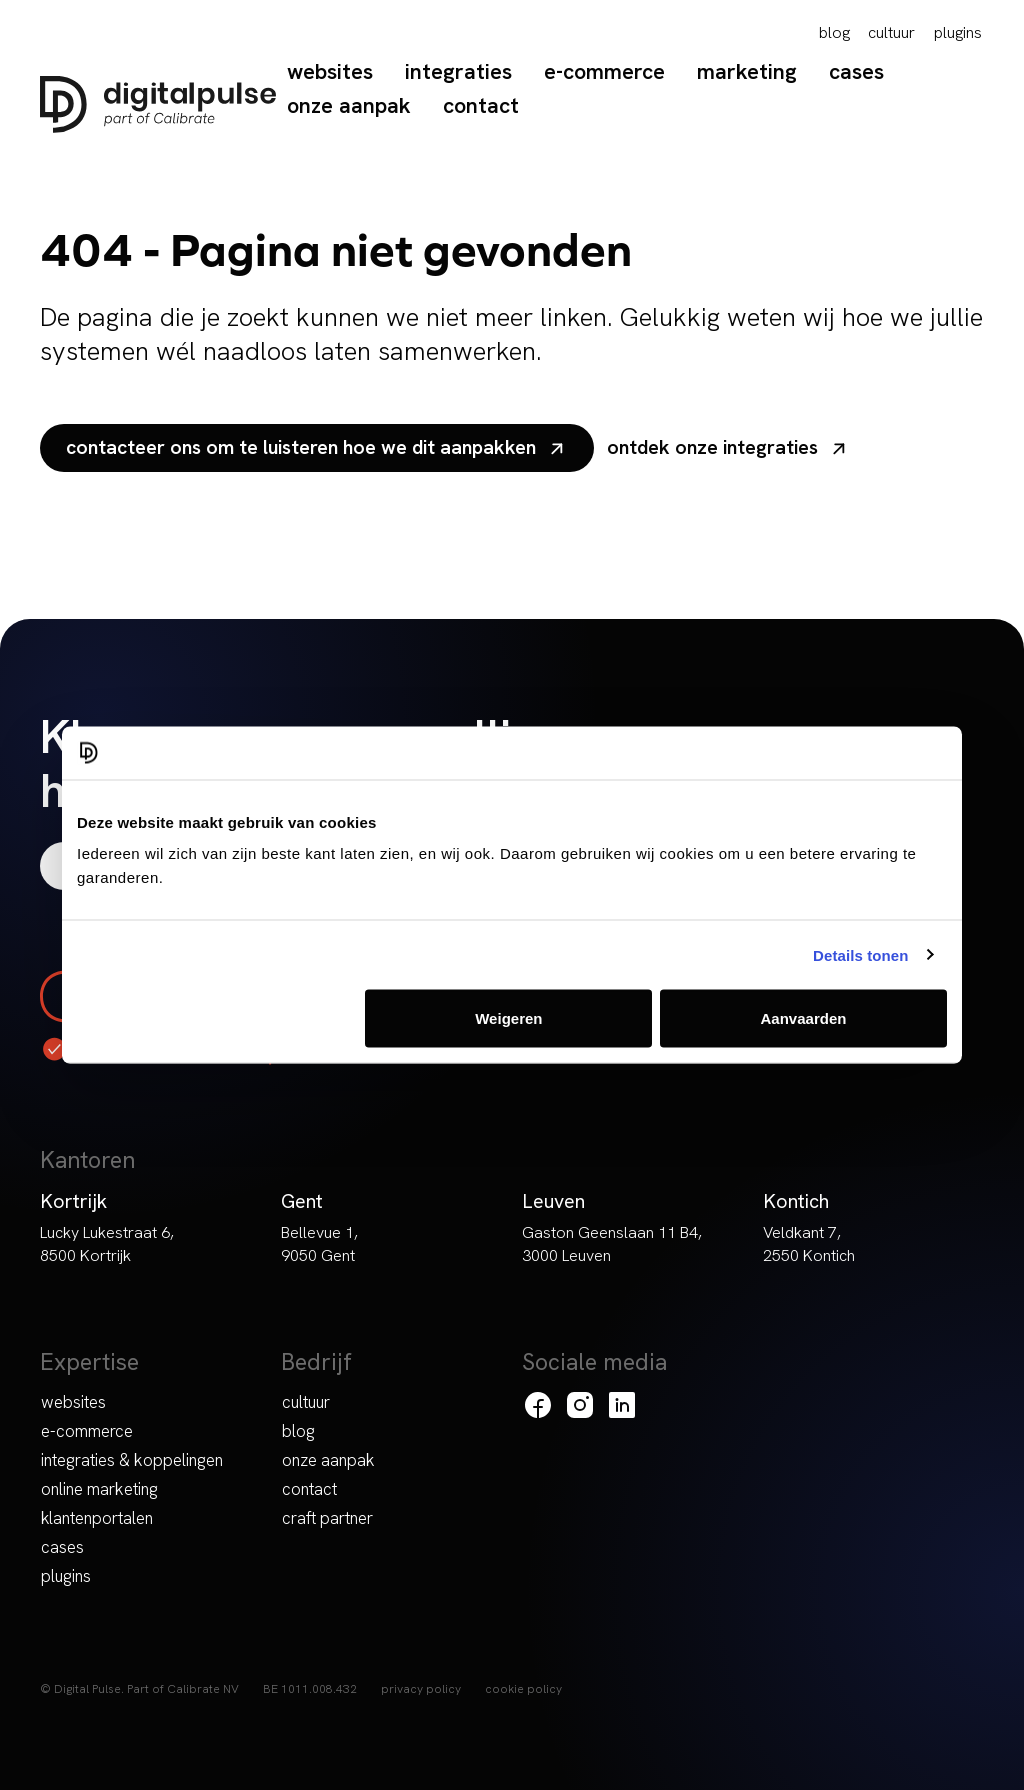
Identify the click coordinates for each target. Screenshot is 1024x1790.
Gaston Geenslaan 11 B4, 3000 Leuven (612, 1244)
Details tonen (860, 954)
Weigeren (508, 1018)
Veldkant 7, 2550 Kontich (809, 1244)
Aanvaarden (804, 1018)
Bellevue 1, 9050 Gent (319, 1244)
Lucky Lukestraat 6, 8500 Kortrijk (107, 1244)
